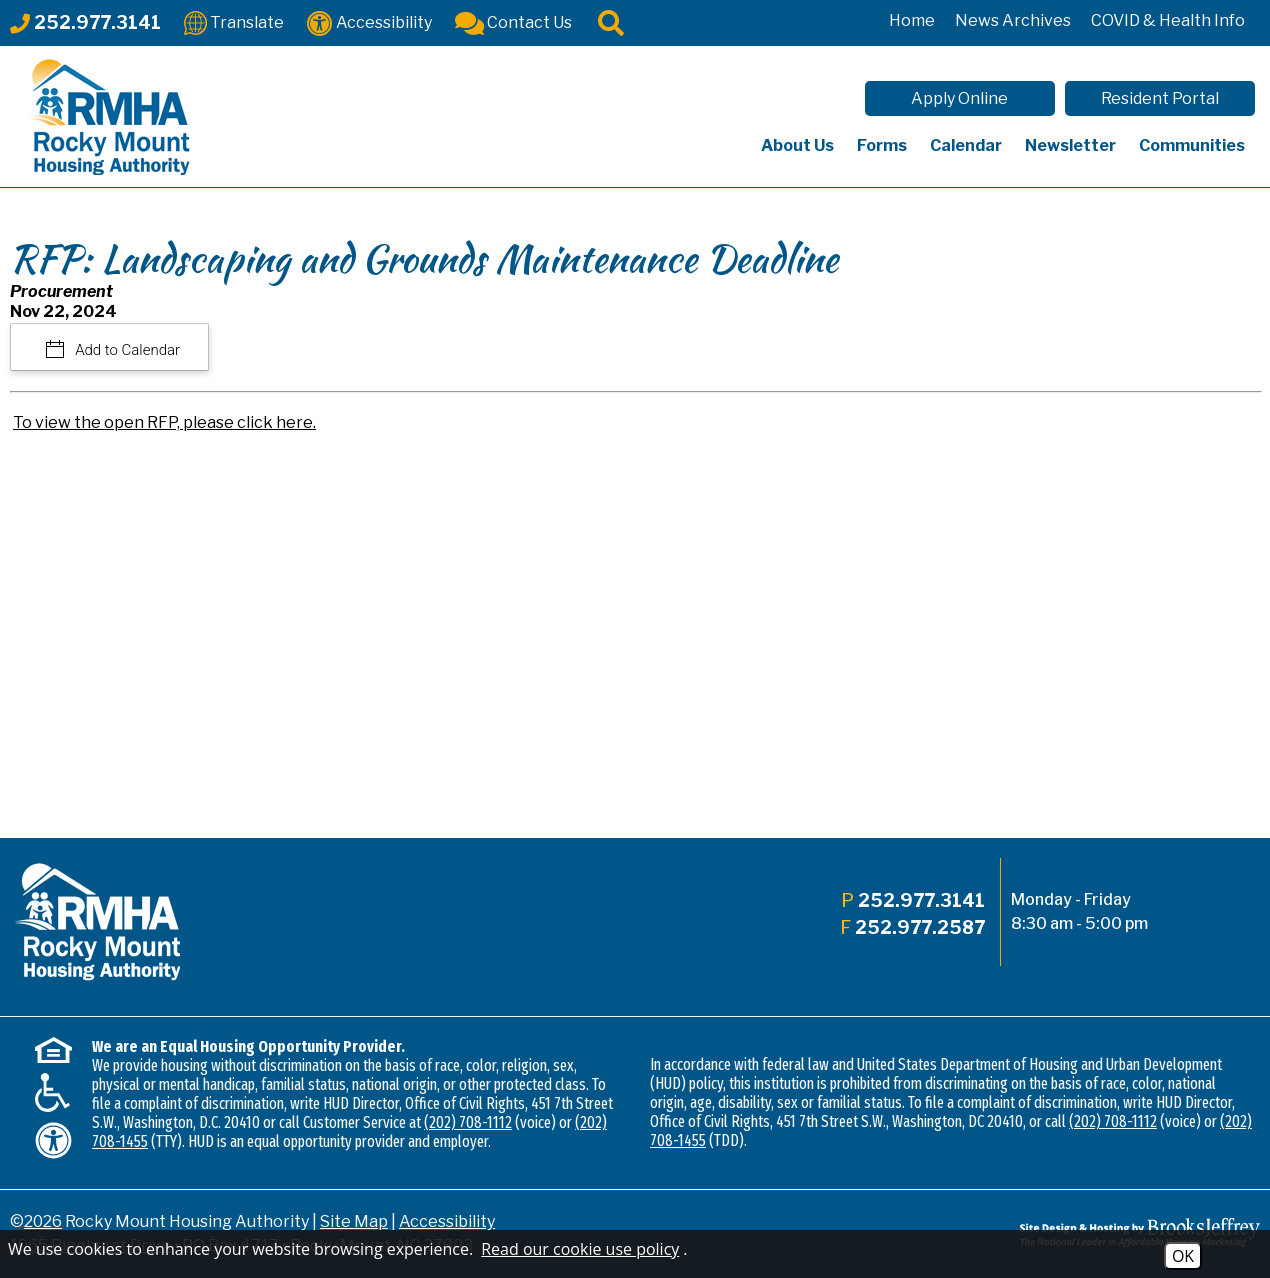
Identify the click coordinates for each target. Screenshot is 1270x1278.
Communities (1192, 145)
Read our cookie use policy (580, 1249)
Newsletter (1070, 145)
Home (912, 20)
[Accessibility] (369, 21)
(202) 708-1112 (468, 1122)
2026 (43, 1221)
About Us (797, 145)
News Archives (1013, 20)
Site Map (354, 1221)
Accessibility (447, 1221)
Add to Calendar (126, 350)
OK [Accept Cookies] (1183, 1256)
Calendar (966, 145)
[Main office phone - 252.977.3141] (85, 22)
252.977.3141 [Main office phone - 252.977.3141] (921, 900)
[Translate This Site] (234, 21)
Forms (882, 145)
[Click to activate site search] (611, 21)
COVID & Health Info (1168, 20)
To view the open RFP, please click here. (164, 422)
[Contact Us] (513, 21)
